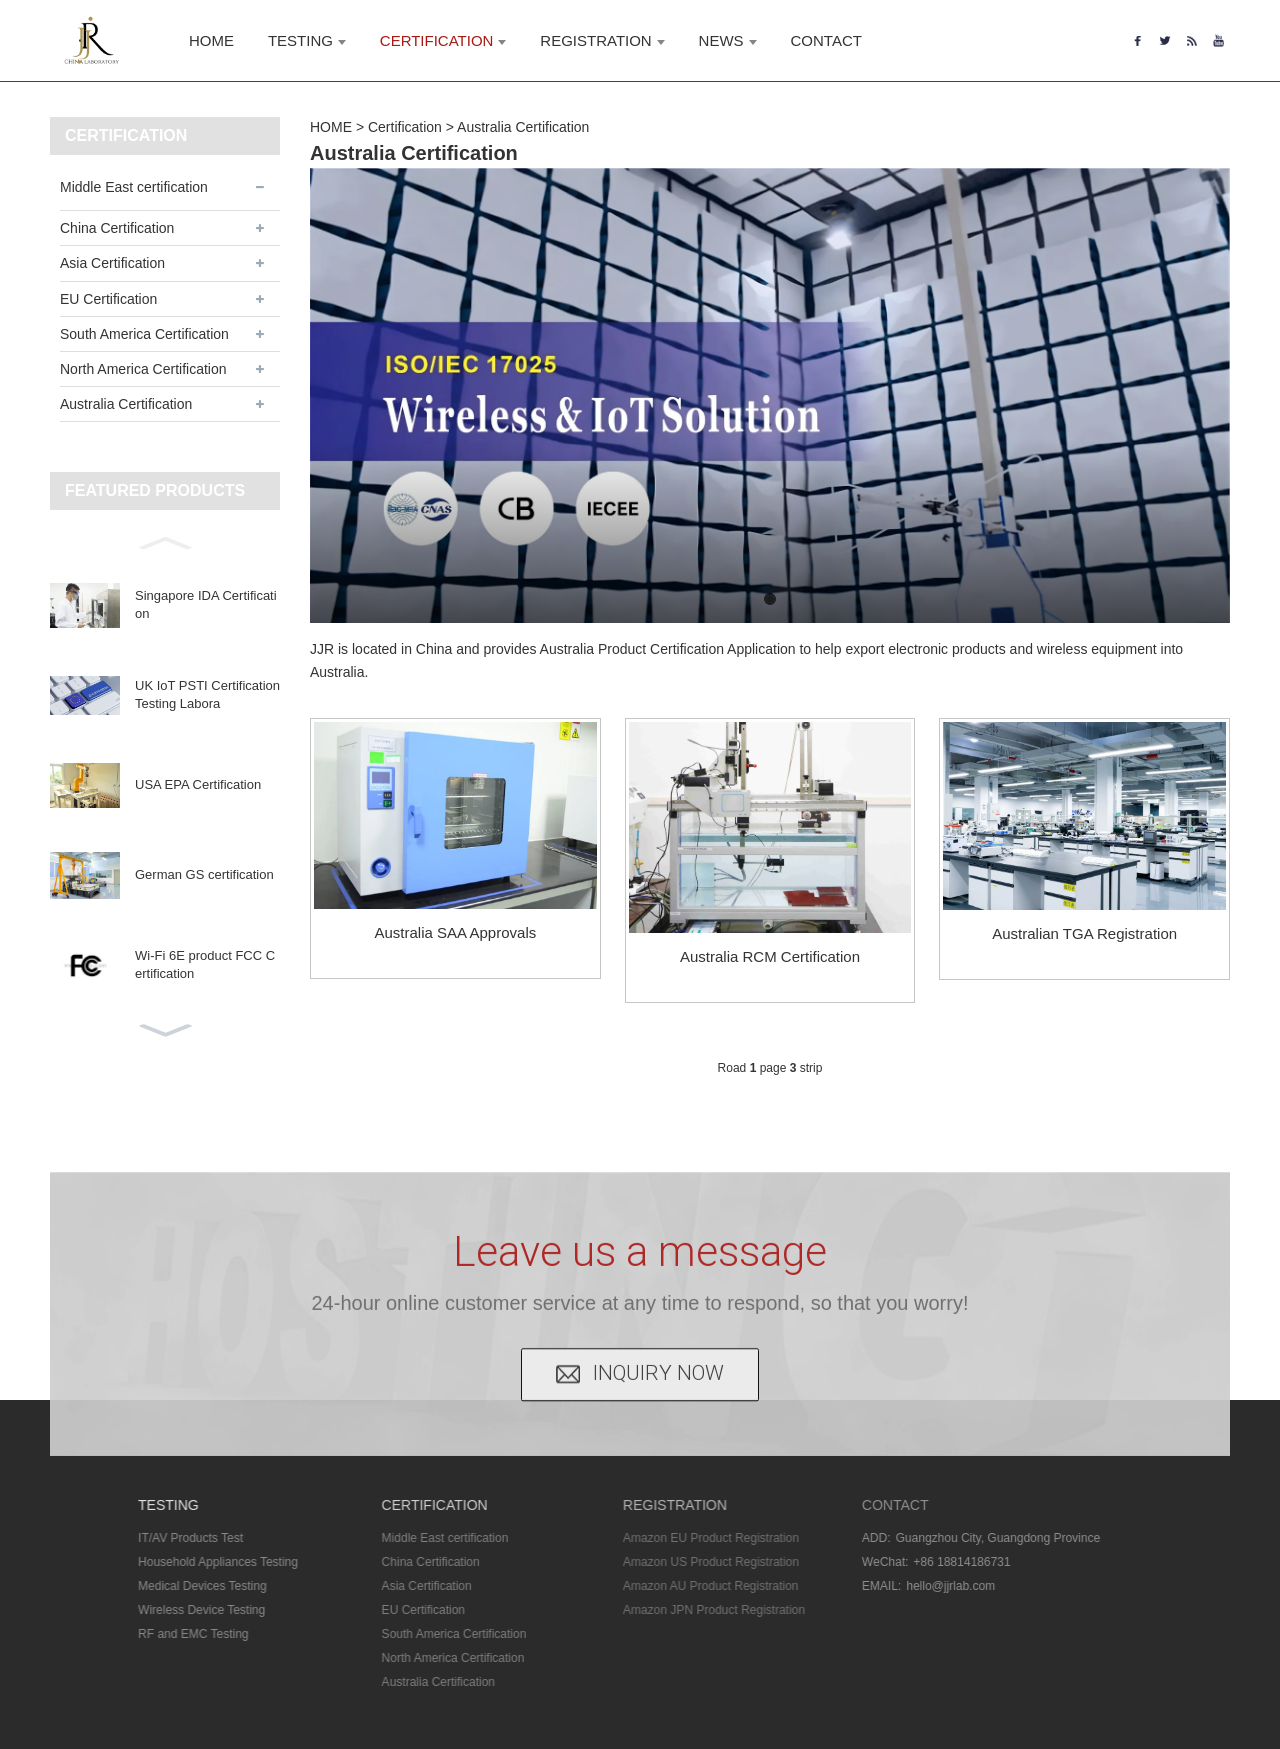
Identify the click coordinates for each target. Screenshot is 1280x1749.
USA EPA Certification (198, 784)
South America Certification (144, 334)
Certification (405, 127)
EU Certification (108, 299)
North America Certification (143, 369)
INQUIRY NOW (658, 1326)
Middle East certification (134, 187)
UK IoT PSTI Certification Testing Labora (207, 694)
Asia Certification (112, 263)
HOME (331, 127)
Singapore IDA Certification (206, 604)
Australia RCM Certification (770, 956)
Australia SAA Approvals (455, 932)
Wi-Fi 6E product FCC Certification (205, 964)
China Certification (117, 228)
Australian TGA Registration (1084, 933)
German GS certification (204, 874)
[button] (165, 541)
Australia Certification (126, 404)
